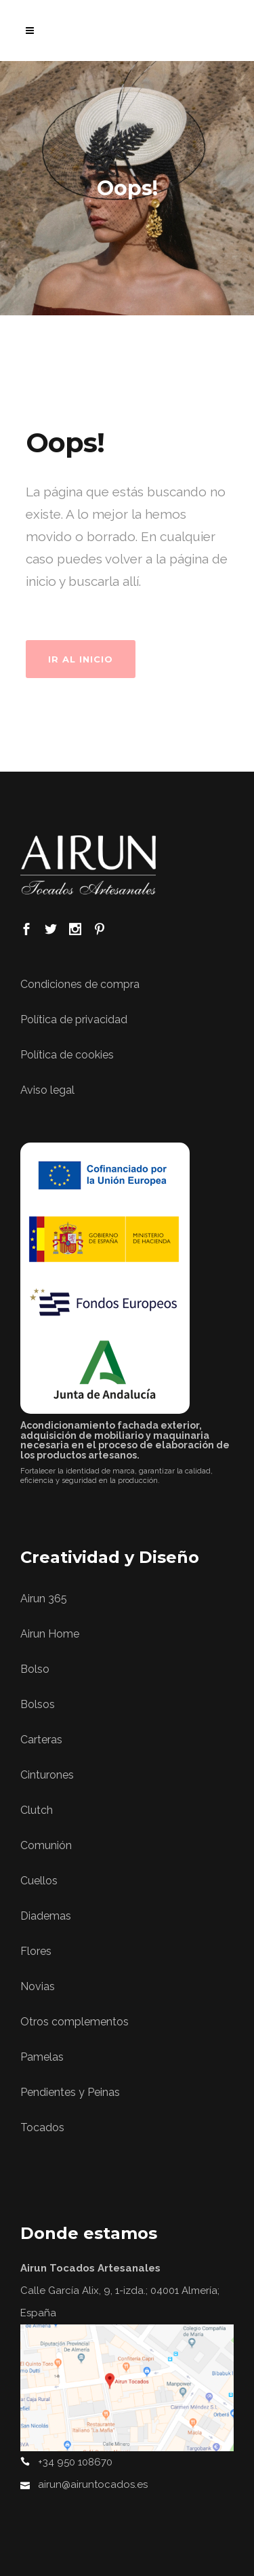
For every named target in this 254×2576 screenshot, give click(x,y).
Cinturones (47, 1774)
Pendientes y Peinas (70, 2092)
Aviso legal (47, 1090)
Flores (35, 1951)
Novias (37, 1986)
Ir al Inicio (80, 659)
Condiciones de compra (80, 984)
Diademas (45, 1915)
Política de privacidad (73, 1019)
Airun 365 (43, 1598)
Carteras (41, 1739)
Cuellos (39, 1880)
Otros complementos (74, 2021)
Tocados (42, 2127)
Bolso (34, 1669)
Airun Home (49, 1633)
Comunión (46, 1845)
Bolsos (37, 1704)
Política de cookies (67, 1054)
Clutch (36, 1810)
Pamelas (42, 2056)
